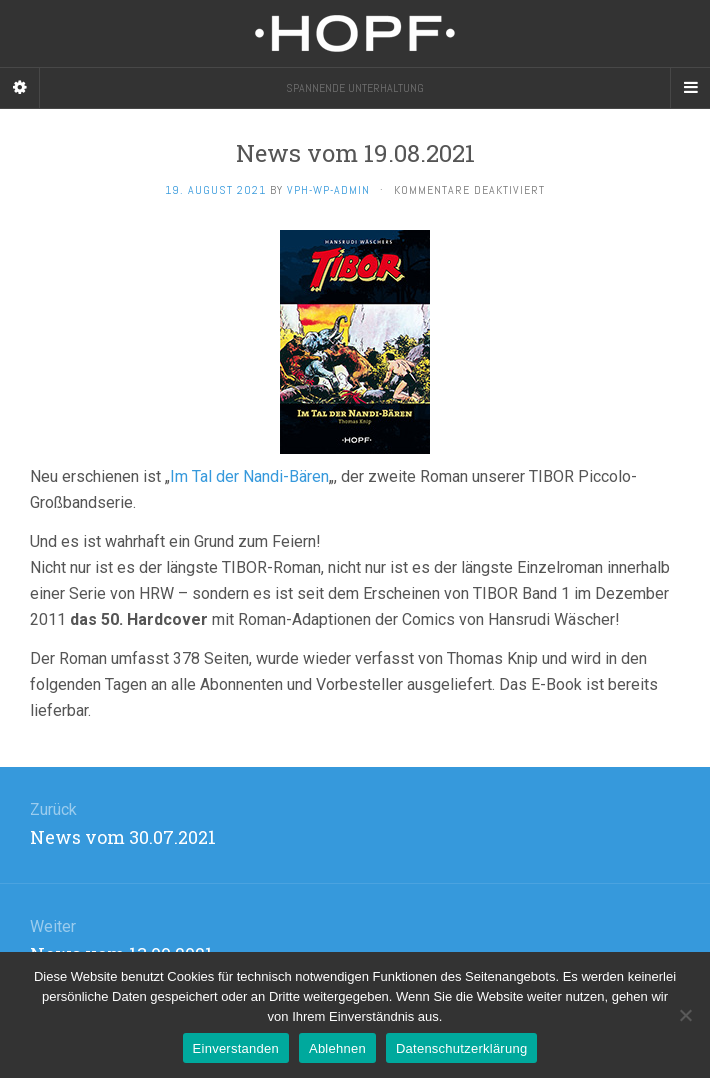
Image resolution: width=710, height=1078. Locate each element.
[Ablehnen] (685, 1015)
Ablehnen (337, 1048)
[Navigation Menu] (690, 88)
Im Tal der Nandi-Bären (249, 476)
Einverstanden (236, 1048)
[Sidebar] (20, 88)
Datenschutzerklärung (461, 1048)
